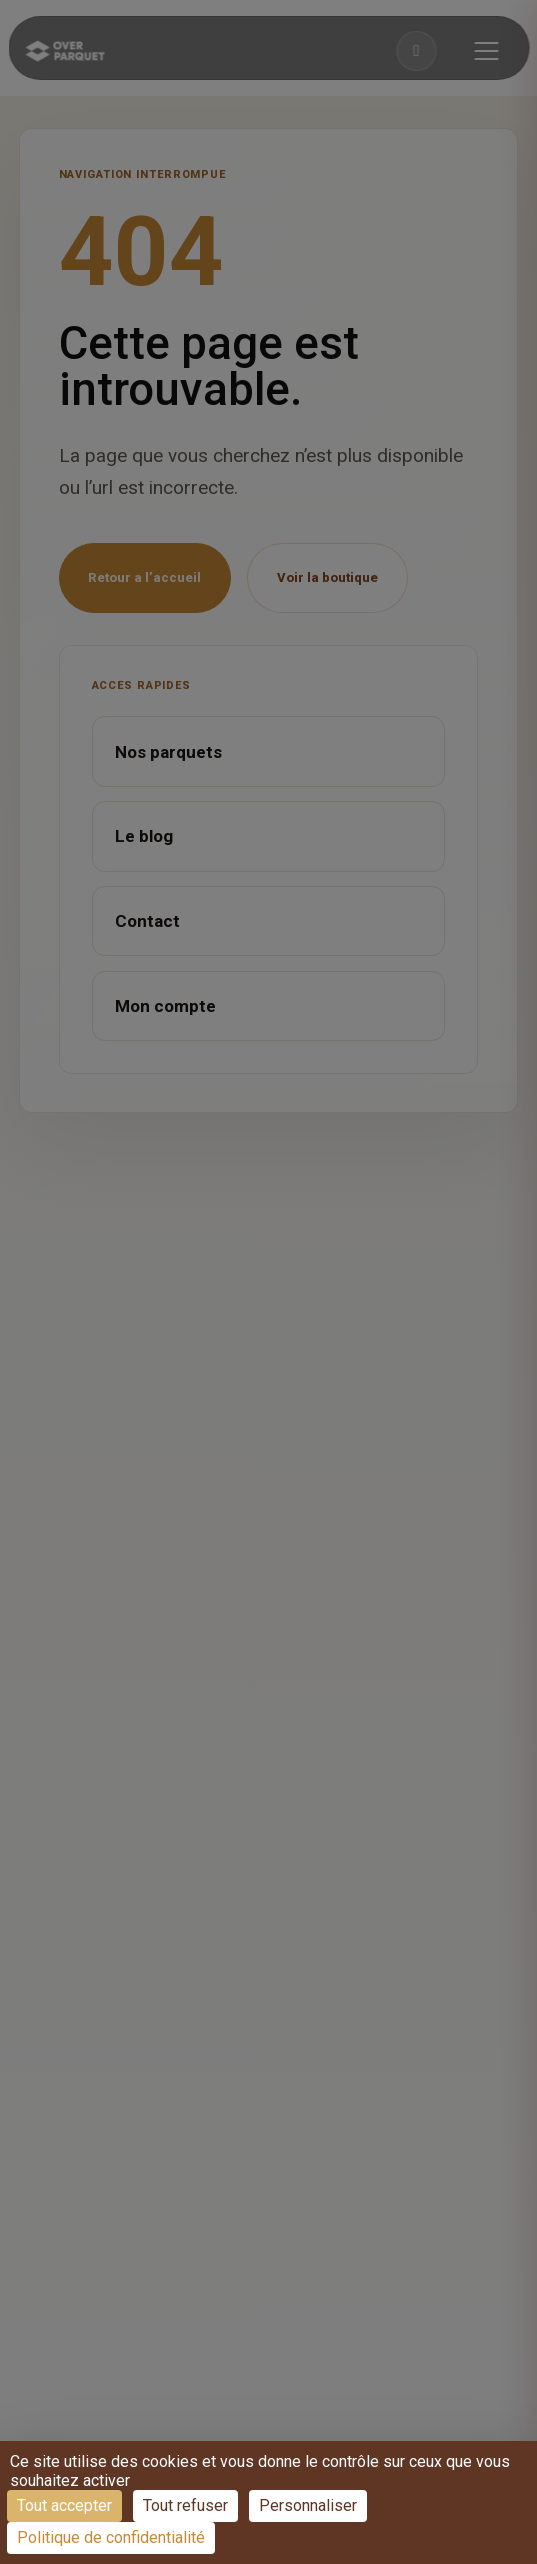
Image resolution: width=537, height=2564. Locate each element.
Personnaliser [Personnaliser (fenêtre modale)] (308, 2505)
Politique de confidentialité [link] (111, 2537)
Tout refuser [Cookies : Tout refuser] (185, 2505)
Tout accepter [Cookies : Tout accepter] (64, 2505)
